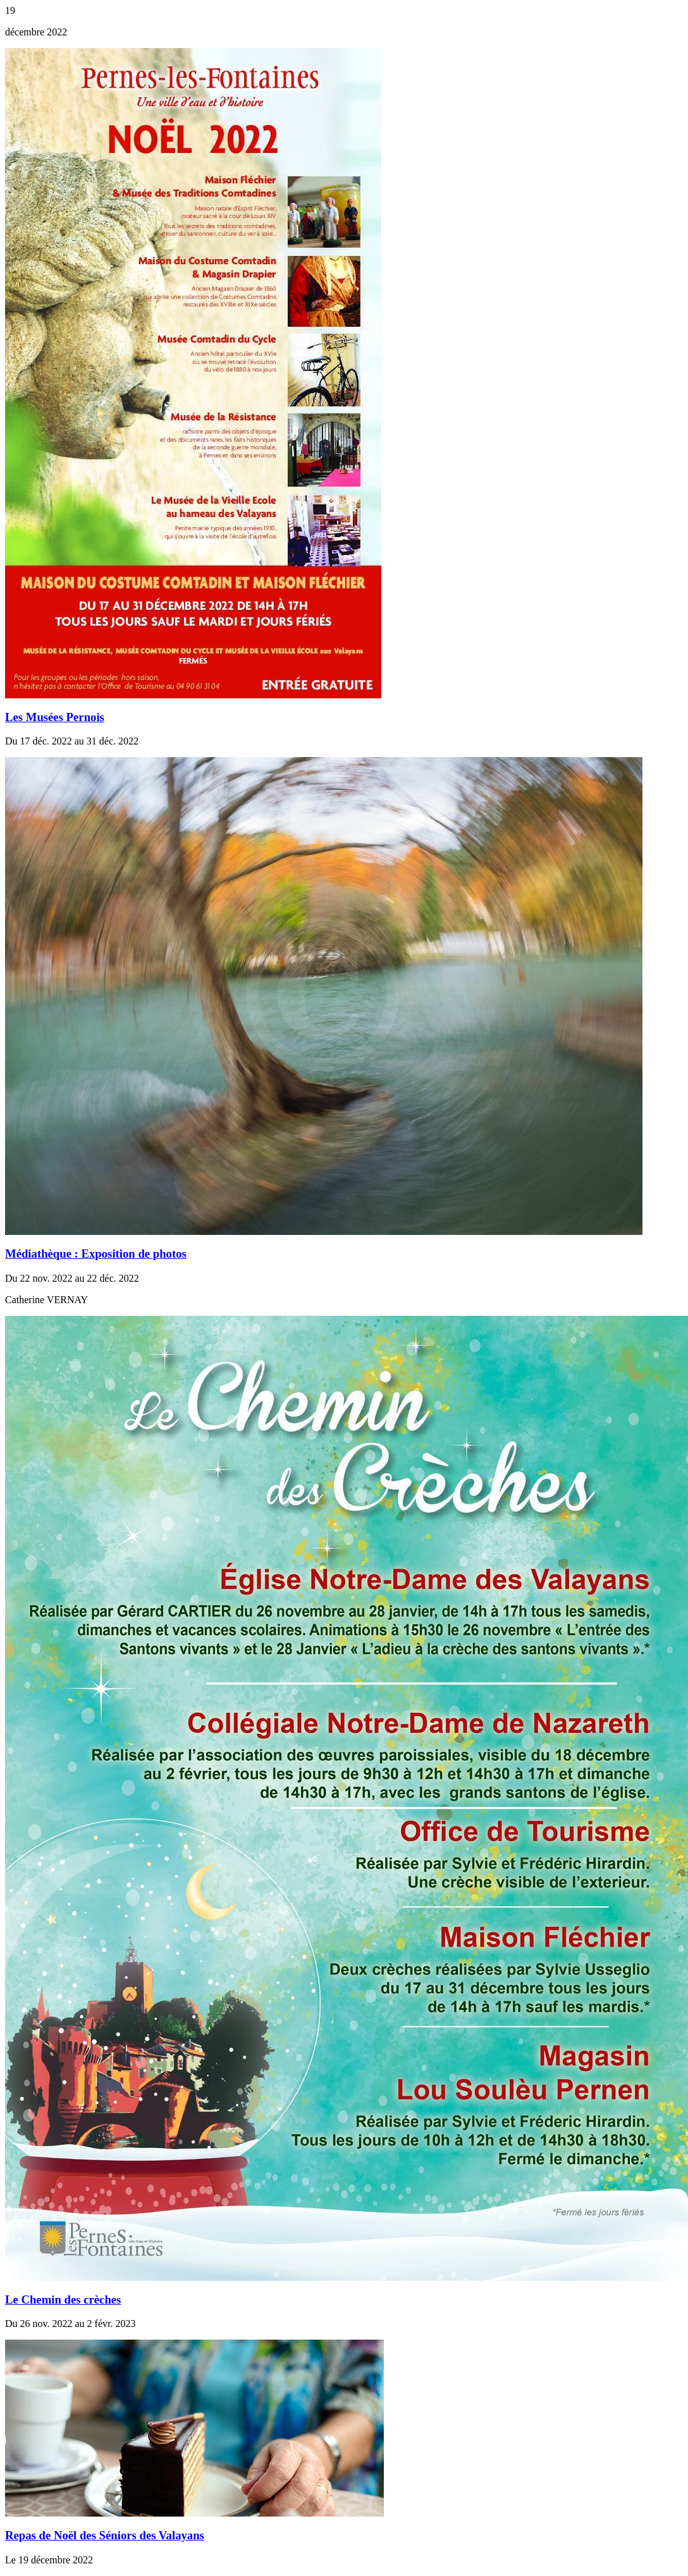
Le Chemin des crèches (63, 2299)
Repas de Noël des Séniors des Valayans (104, 2535)
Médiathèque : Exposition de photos (96, 1253)
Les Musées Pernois (54, 717)
